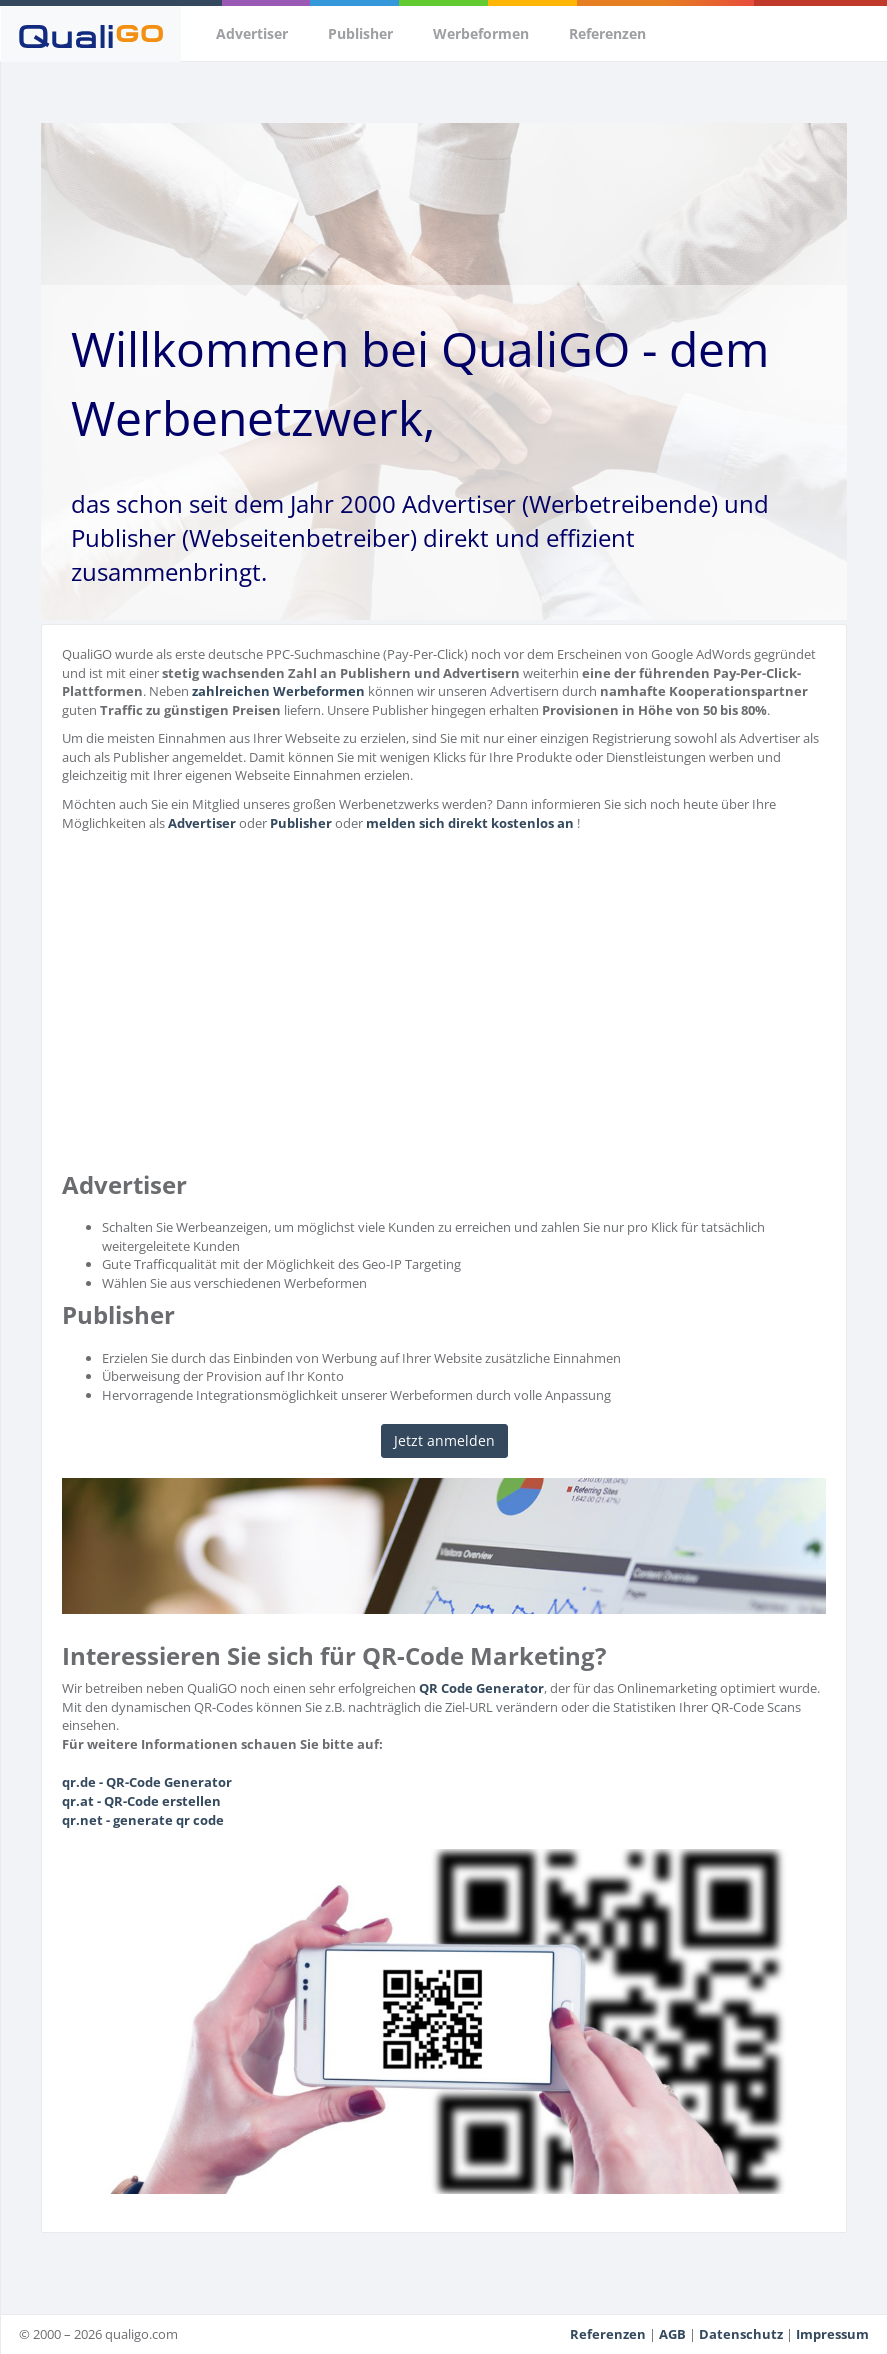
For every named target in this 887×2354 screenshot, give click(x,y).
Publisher (360, 33)
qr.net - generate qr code (143, 1820)
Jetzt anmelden (444, 1440)
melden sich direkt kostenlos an (470, 823)
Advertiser (252, 33)
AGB (672, 2334)
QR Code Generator (481, 1688)
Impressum (832, 2334)
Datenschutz (741, 2334)
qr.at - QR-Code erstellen (141, 1801)
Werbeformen (481, 33)
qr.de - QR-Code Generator (147, 1782)
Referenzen (607, 33)
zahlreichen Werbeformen (278, 691)
